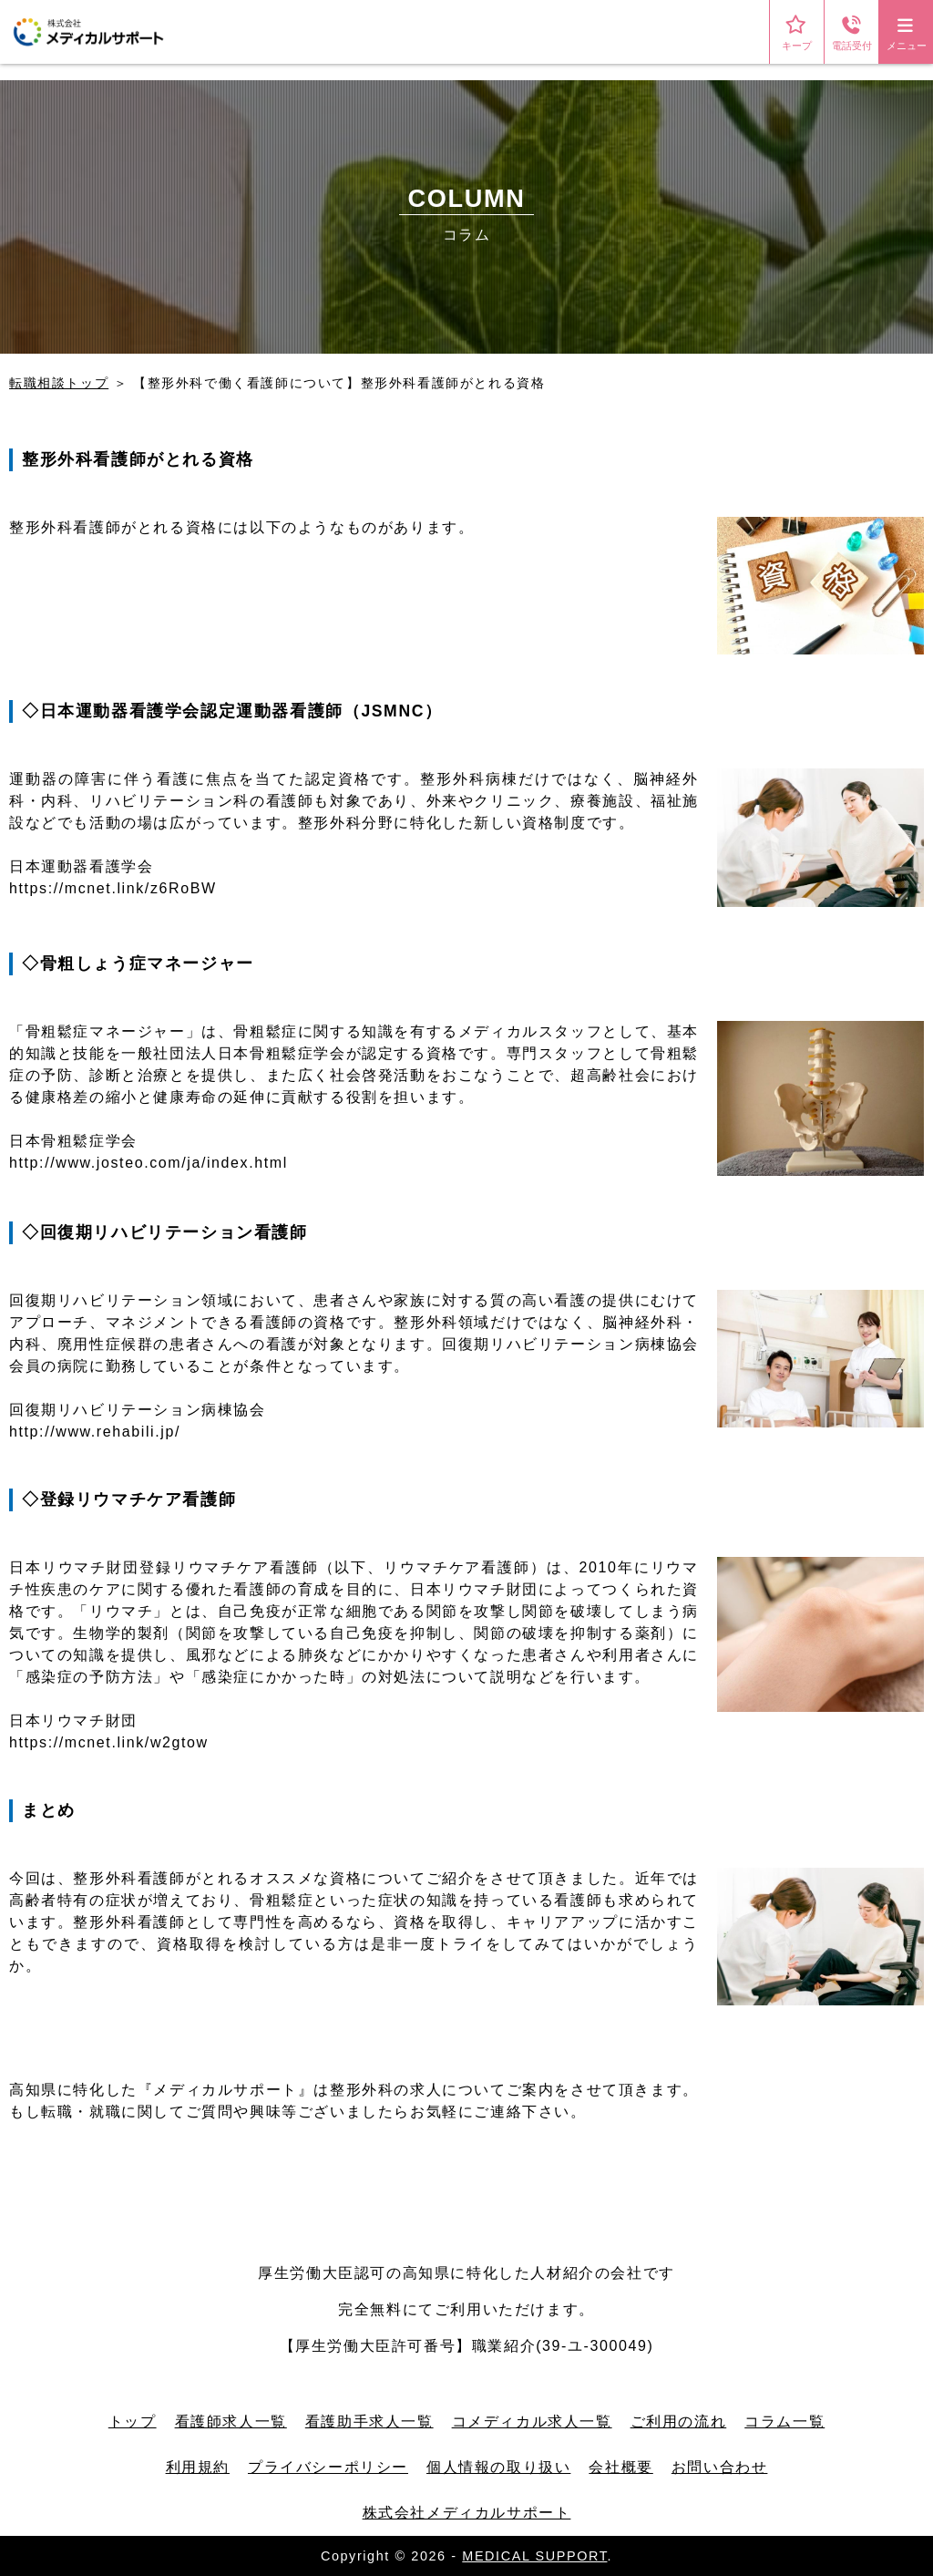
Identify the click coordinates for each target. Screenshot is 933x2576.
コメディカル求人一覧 (532, 2421)
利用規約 (198, 2467)
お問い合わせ (720, 2467)
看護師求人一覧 (231, 2421)
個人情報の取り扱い (498, 2467)
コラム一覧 (784, 2421)
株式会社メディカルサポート (467, 2512)
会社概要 (620, 2467)
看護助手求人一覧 (369, 2421)
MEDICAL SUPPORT (534, 2556)
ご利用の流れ (679, 2421)
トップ (132, 2421)
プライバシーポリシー (328, 2467)
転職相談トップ (58, 383)
